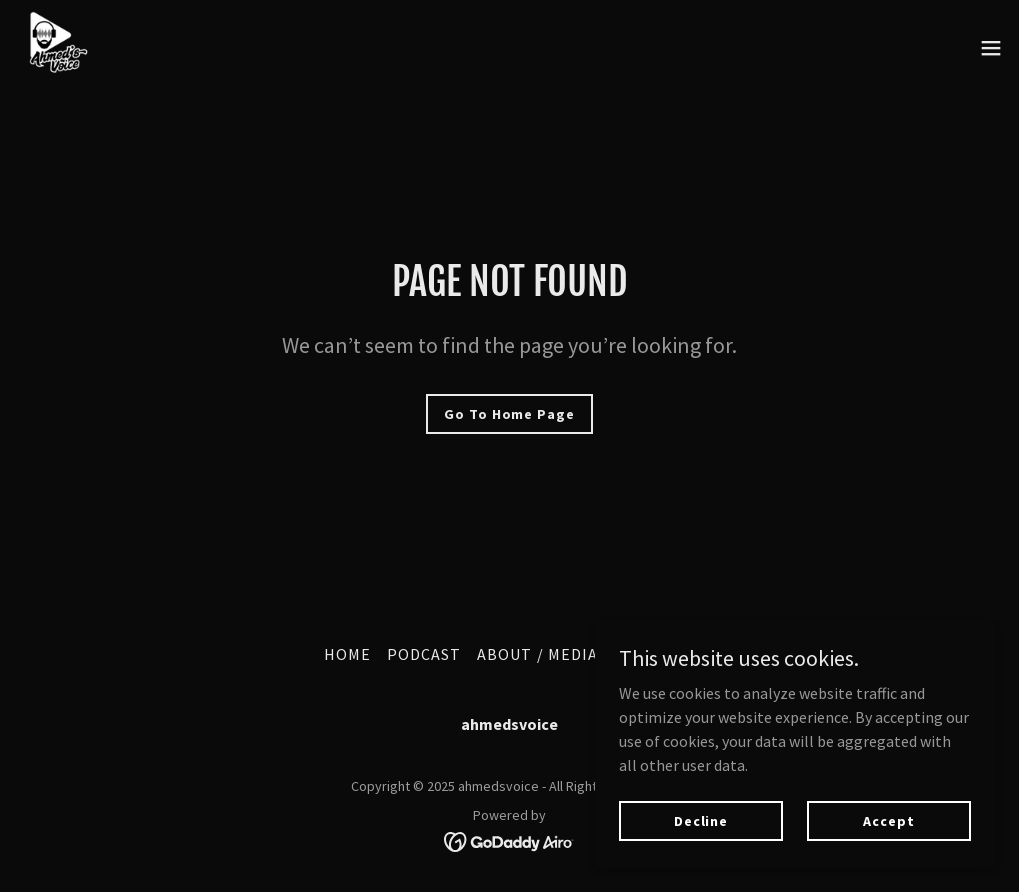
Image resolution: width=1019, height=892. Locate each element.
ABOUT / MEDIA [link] (537, 654)
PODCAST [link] (424, 654)
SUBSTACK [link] (654, 654)
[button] (991, 48)
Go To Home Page (509, 414)
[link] (56, 48)
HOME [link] (347, 654)
